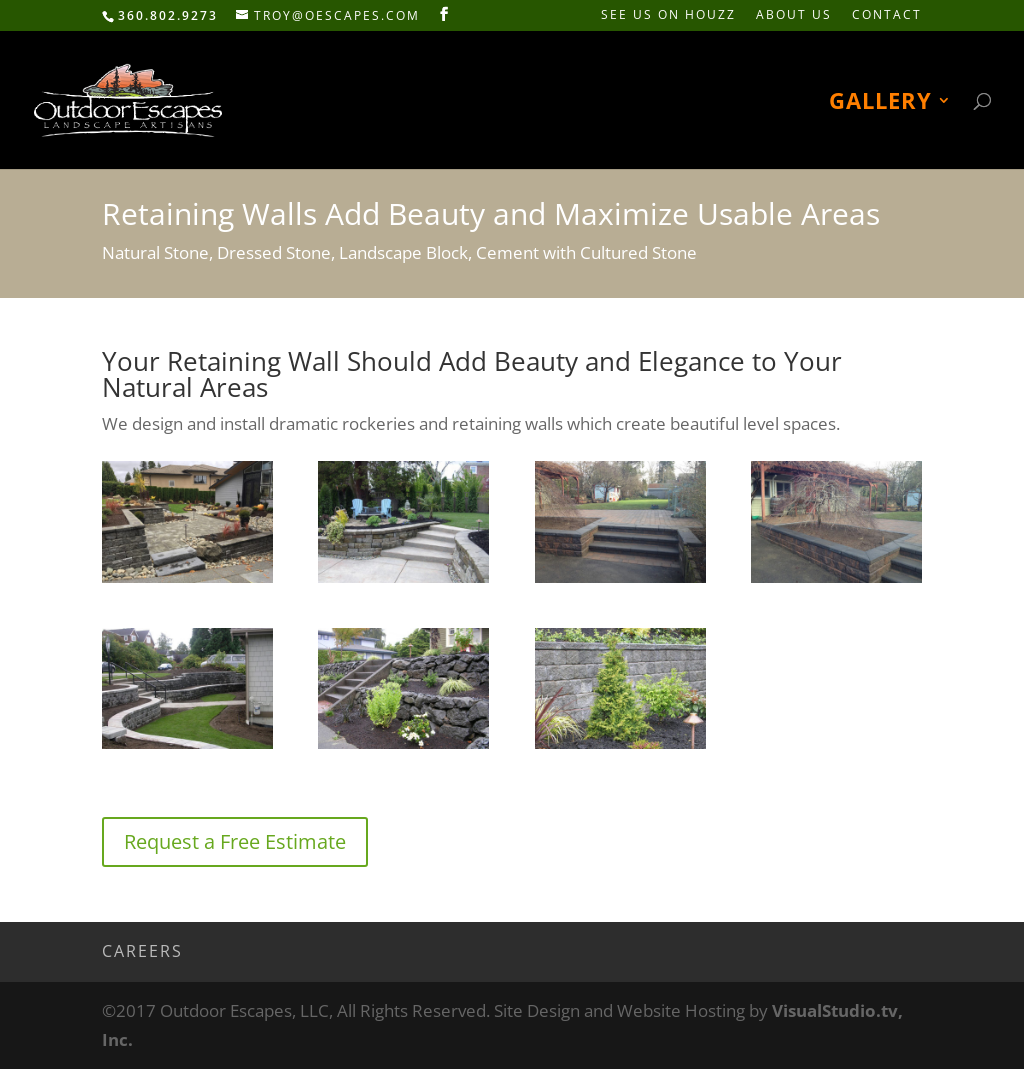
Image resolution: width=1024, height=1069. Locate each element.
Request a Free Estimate (235, 841)
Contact (887, 16)
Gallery (880, 104)
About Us (794, 16)
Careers (142, 951)
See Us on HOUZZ (668, 16)
